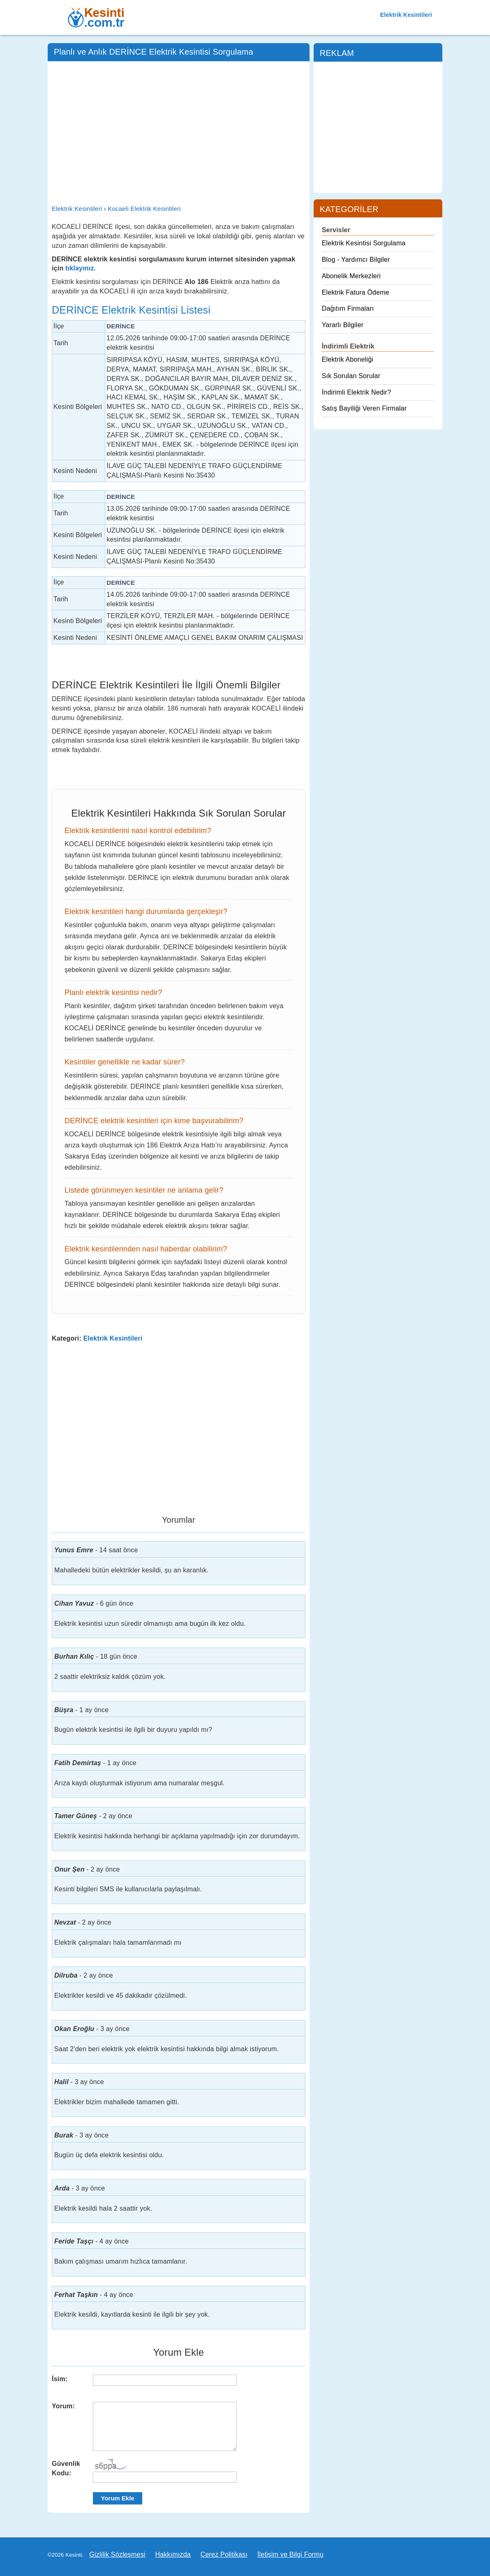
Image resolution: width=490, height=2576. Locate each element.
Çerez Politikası (224, 2554)
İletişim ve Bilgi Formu (290, 2554)
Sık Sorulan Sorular (351, 375)
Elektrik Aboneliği (347, 359)
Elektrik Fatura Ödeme (355, 292)
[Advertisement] (178, 127)
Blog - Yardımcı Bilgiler (356, 259)
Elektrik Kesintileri (406, 15)
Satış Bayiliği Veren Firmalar (364, 408)
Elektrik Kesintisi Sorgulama (364, 243)
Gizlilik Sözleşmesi (117, 2554)
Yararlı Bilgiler (343, 324)
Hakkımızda (172, 2554)
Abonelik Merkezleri (351, 275)
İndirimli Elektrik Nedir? (356, 392)
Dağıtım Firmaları (348, 308)
